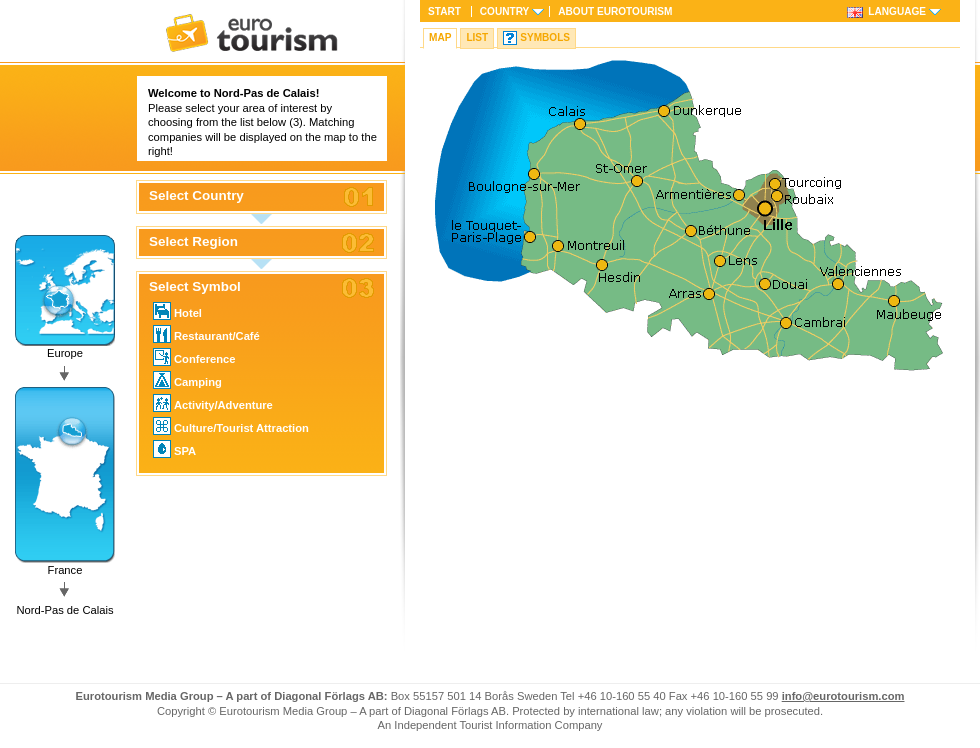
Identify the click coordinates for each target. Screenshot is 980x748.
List (477, 37)
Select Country (196, 196)
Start (444, 11)
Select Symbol (195, 287)
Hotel (177, 311)
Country (504, 11)
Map (440, 37)
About (615, 11)
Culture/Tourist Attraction (231, 426)
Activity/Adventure (213, 403)
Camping (187, 380)
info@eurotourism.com (843, 696)
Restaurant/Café (206, 334)
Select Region (193, 242)
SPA (174, 449)
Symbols (545, 37)
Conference (194, 357)
